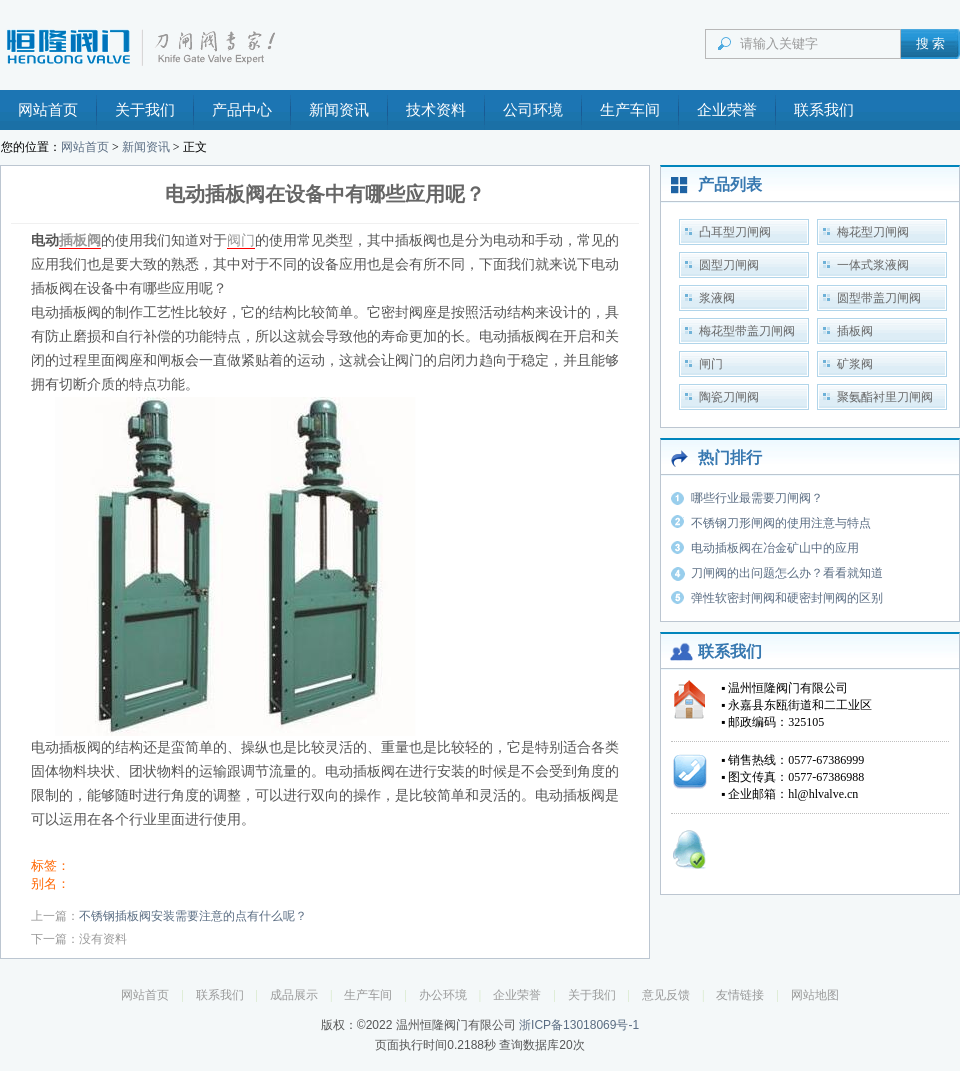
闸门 (711, 364)
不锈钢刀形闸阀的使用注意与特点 (781, 523)
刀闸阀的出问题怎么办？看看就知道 (787, 573)
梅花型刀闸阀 (873, 232)
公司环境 (533, 110)
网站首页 (48, 110)
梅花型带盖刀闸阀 (747, 331)
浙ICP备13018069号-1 (579, 1025)
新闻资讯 (339, 110)
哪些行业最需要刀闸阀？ (757, 498)
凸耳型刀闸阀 (735, 232)
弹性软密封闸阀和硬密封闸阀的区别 (787, 598)
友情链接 (740, 995)
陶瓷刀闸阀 (729, 397)
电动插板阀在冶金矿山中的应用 (775, 548)
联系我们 (824, 110)
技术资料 (436, 110)
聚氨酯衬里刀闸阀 (885, 397)
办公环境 (443, 995)
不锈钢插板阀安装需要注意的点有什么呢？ (193, 916)
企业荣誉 (727, 110)
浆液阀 (717, 298)
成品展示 (294, 995)
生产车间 (630, 110)
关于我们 (145, 110)
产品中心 (242, 110)
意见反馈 (666, 995)
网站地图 (815, 995)
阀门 (241, 240)
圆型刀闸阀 (729, 265)
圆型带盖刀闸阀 (879, 298)
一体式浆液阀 (873, 265)
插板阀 (80, 240)
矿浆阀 (855, 364)
